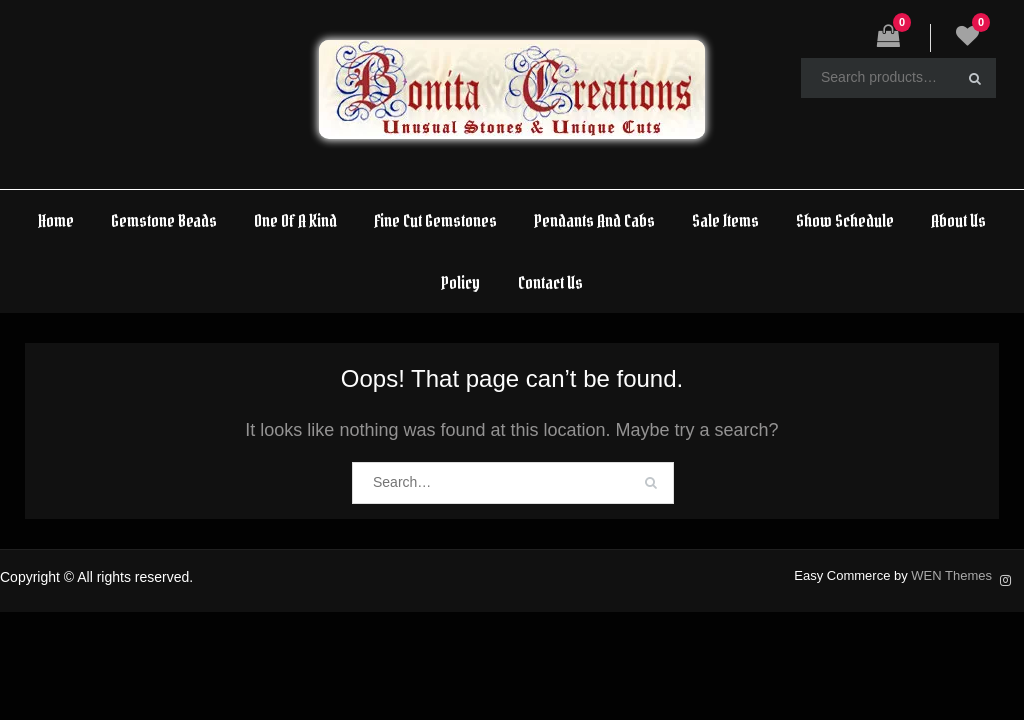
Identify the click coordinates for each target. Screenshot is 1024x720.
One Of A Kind (295, 220)
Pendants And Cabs (594, 220)
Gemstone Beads (164, 220)
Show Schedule (845, 220)
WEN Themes (951, 575)
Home (56, 220)
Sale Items (725, 220)
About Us (958, 220)
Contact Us (550, 282)
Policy (460, 282)
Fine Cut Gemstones (435, 220)
